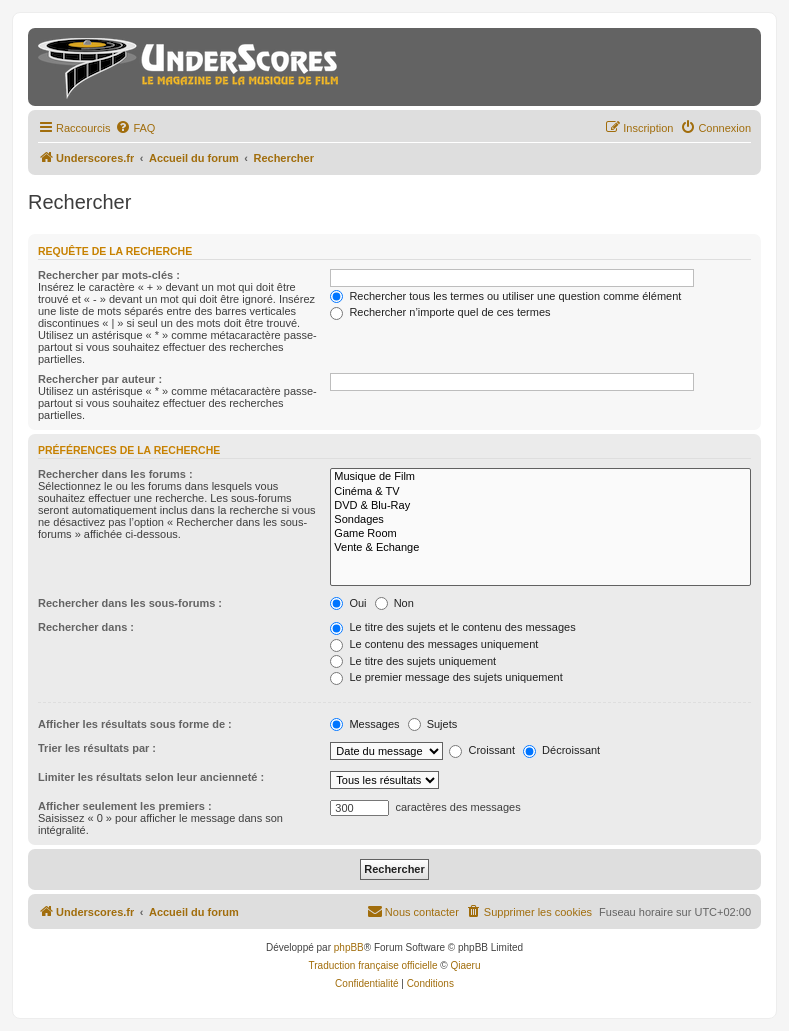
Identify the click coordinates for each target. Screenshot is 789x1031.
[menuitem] (135, 128)
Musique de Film (540, 477)
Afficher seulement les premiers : (125, 806)
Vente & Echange (540, 548)
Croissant (482, 750)
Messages (364, 724)
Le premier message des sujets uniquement (446, 677)
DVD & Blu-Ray (540, 506)
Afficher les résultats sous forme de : (135, 724)
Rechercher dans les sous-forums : (130, 603)
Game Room (540, 534)
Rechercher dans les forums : (115, 474)
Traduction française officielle (373, 965)
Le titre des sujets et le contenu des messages (452, 627)
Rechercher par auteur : (100, 379)
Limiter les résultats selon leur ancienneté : (151, 777)
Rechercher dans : (86, 627)
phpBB (349, 947)
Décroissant (561, 750)
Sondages (540, 520)
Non (394, 603)
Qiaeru (465, 965)
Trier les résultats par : (97, 748)
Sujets (433, 724)
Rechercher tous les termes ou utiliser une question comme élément (505, 296)
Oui (348, 603)
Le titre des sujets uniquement (413, 661)
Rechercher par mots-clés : (109, 275)
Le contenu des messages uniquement (434, 644)
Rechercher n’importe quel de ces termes (440, 312)
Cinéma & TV (540, 492)
